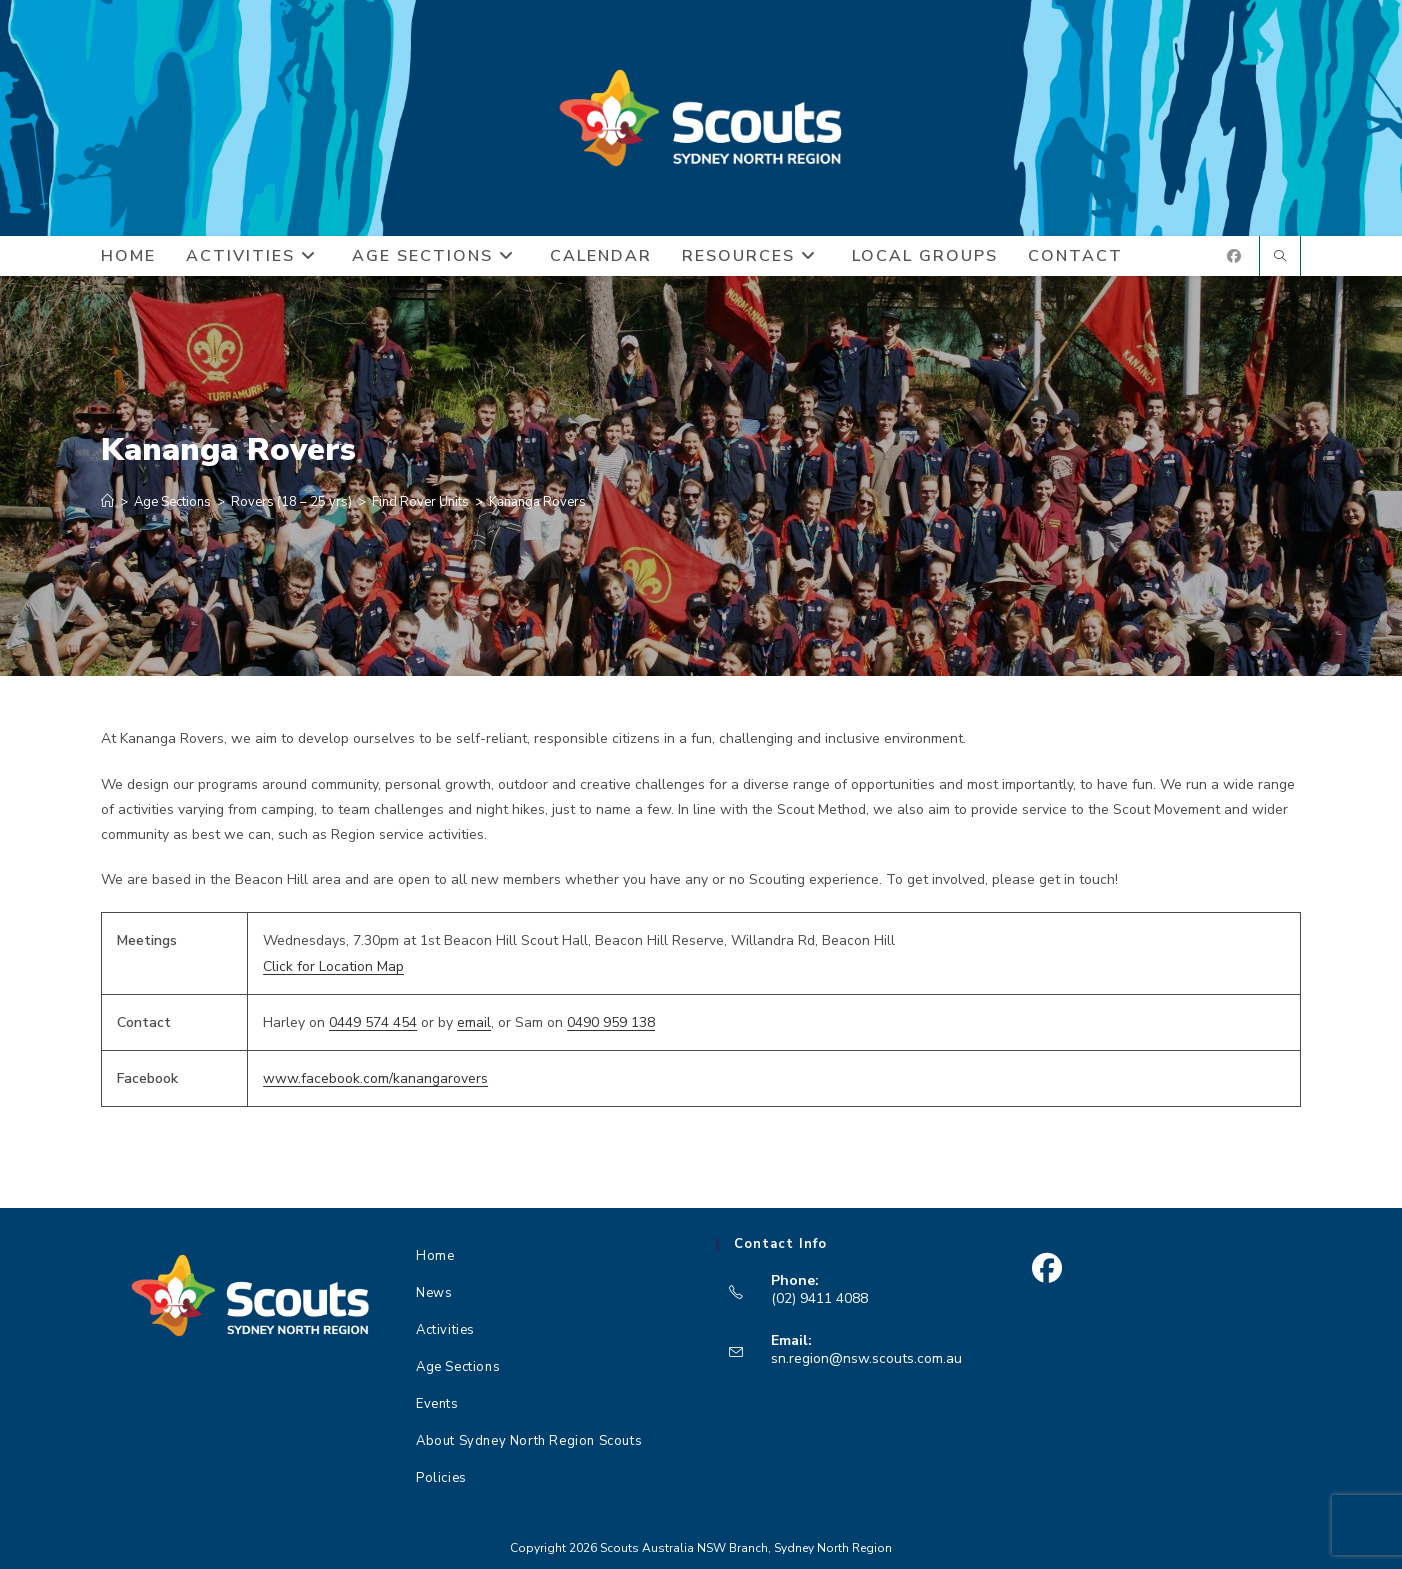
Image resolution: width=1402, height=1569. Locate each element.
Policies (441, 1478)
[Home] (107, 502)
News (434, 1293)
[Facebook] (1046, 1268)
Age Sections (458, 1367)
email (474, 1022)
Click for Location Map (333, 966)
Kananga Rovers (537, 502)
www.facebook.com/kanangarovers (375, 1078)
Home (435, 1256)
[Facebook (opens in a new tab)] (1234, 256)
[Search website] (1280, 258)
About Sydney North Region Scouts (529, 1441)
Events (437, 1404)
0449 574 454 (373, 1022)
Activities (445, 1330)
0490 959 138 (611, 1022)
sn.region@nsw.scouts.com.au (866, 1358)
